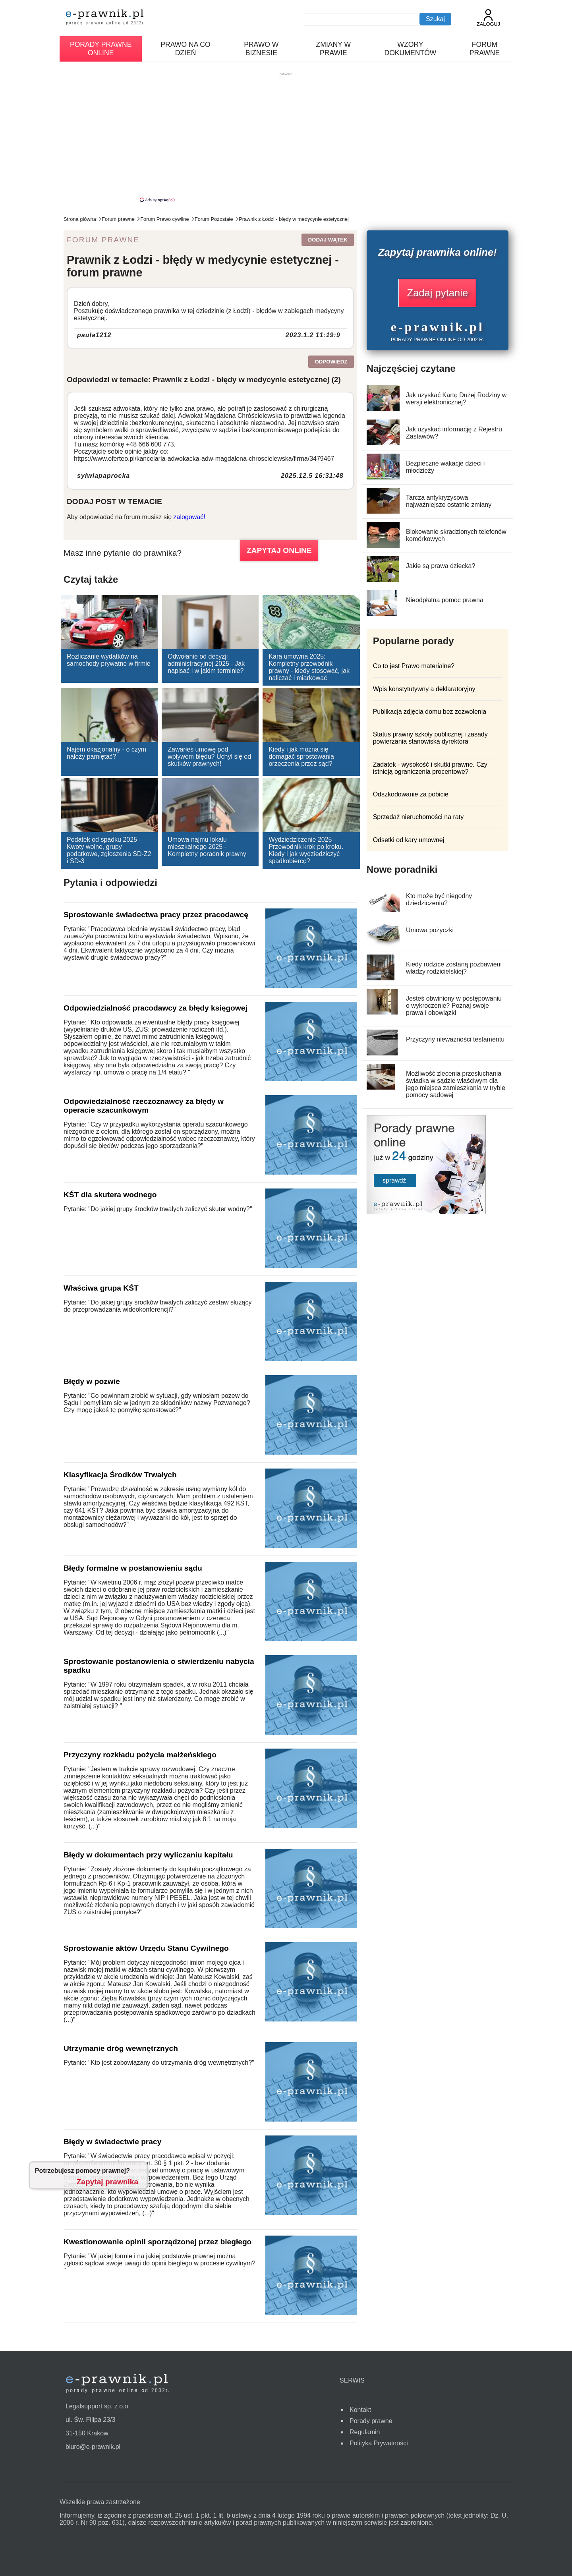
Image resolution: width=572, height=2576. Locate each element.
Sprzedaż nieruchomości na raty (418, 817)
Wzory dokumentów (410, 49)
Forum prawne (485, 49)
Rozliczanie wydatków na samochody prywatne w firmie (109, 660)
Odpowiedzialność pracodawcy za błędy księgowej (155, 1008)
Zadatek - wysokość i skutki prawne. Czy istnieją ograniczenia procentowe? (430, 768)
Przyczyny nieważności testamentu (455, 1039)
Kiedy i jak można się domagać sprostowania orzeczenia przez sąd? (301, 756)
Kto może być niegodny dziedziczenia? (439, 899)
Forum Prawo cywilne (164, 219)
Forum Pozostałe (214, 219)
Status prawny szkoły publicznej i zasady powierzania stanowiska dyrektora (430, 738)
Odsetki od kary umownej (408, 840)
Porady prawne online (100, 49)
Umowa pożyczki (430, 930)
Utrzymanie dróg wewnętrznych (121, 2048)
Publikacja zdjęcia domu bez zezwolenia (430, 711)
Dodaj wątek (327, 240)
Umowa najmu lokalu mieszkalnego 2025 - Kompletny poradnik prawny (207, 846)
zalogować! (189, 517)
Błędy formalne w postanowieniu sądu (133, 1568)
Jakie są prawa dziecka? (440, 565)
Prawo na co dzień (185, 49)
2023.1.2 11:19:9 (313, 335)
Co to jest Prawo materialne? (413, 666)
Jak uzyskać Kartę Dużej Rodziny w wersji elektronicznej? (456, 399)
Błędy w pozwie (92, 1381)
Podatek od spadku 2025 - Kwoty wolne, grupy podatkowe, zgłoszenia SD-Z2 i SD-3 (109, 850)
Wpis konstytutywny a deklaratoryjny (424, 689)
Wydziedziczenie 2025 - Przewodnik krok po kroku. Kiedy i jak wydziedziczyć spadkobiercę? (306, 850)
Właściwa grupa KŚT (101, 1288)
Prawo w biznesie (261, 49)
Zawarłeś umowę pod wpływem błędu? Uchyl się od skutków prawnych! (209, 756)
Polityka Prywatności (379, 2443)
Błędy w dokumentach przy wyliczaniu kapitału (148, 1855)
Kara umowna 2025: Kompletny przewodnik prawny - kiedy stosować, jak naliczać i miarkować (309, 667)
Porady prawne (371, 2421)
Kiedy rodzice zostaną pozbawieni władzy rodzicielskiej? (454, 968)
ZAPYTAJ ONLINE (279, 550)
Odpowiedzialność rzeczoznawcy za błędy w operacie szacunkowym (144, 1105)
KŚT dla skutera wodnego (110, 1194)
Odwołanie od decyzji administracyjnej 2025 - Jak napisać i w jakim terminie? (206, 663)
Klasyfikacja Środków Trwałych (120, 1475)
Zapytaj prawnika (108, 2182)
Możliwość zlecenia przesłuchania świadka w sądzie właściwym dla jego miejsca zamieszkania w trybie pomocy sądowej (455, 1084)
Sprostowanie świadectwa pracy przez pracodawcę (156, 914)
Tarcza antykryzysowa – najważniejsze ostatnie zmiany (448, 501)
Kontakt (360, 2409)
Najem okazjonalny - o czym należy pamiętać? (106, 753)
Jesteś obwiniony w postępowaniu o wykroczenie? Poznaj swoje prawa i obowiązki (454, 1005)
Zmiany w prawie (333, 49)
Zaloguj (488, 18)
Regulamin (365, 2432)
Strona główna (80, 219)
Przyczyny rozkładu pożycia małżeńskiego (140, 1755)
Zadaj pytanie (437, 292)
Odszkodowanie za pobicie (410, 794)
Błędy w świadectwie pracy (112, 2141)
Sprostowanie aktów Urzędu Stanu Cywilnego (146, 1948)
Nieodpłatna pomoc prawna (444, 600)
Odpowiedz (331, 362)
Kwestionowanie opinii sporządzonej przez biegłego (157, 2242)
